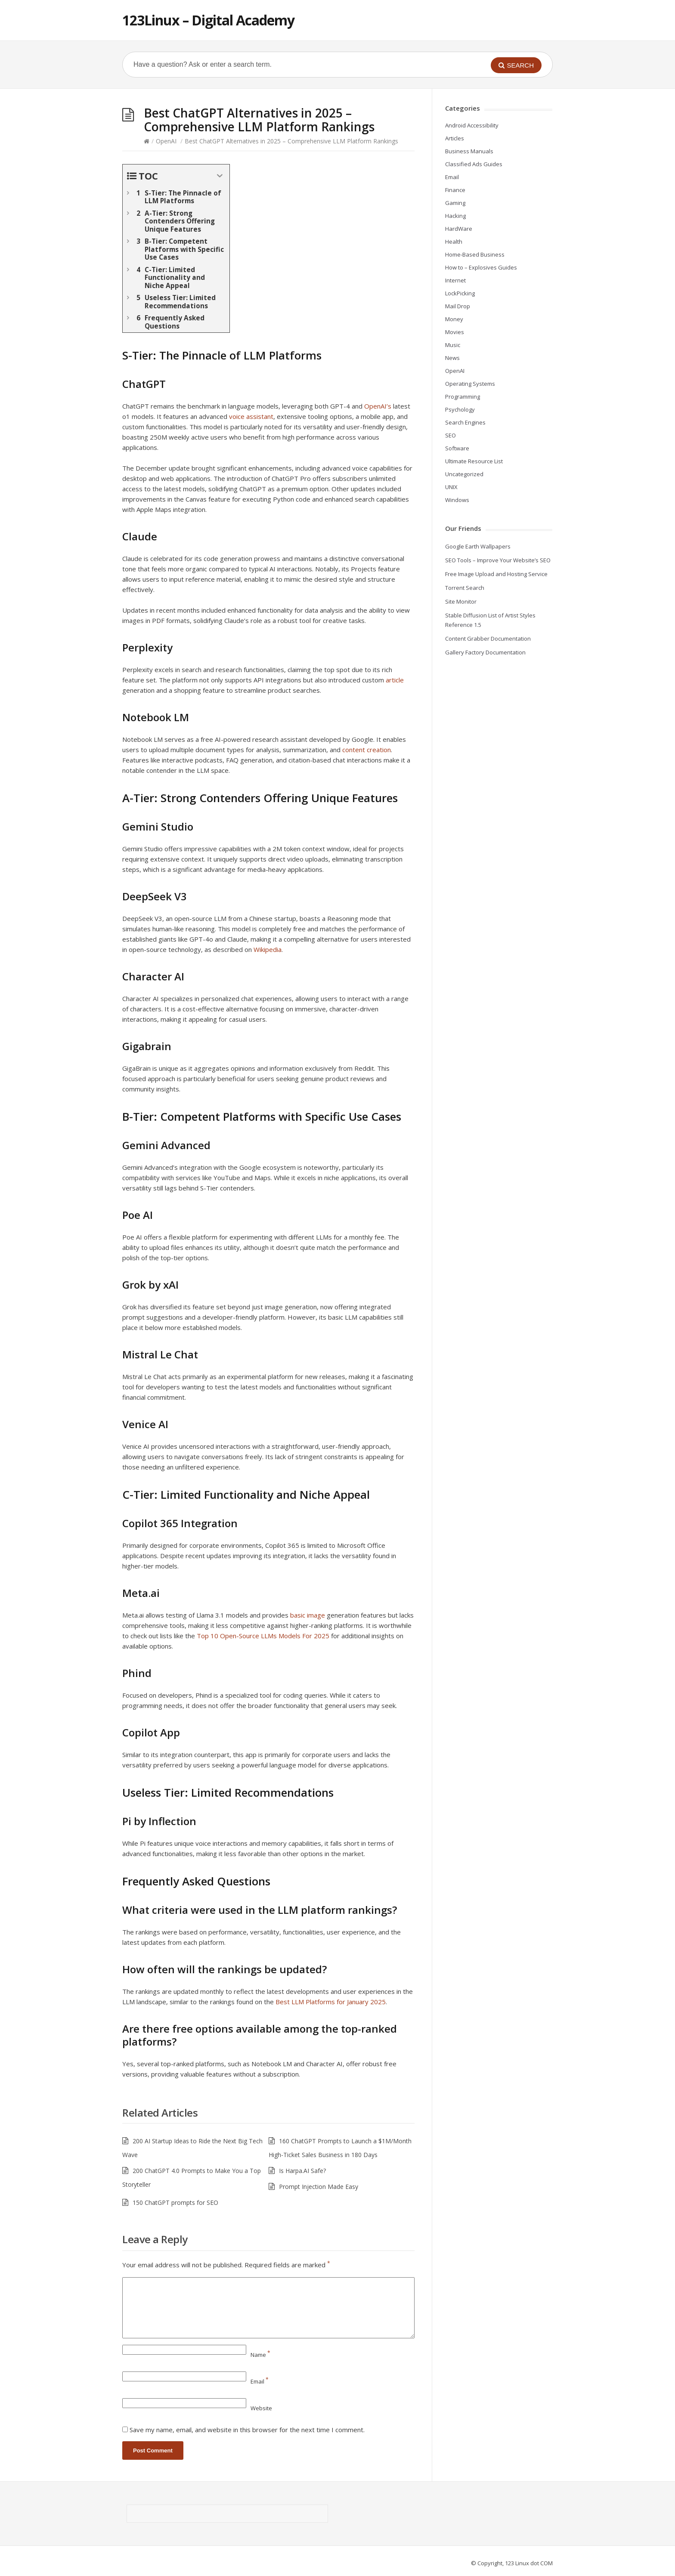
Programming (462, 396)
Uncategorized (464, 474)
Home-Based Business (475, 254)
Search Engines (465, 422)
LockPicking (460, 293)
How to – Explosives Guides (481, 267)
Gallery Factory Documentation (485, 652)
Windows (457, 500)
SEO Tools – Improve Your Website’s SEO (498, 560)
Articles (454, 138)
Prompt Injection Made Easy (318, 2186)
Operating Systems (470, 383)
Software (457, 448)
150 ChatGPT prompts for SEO (175, 2202)
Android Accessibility (472, 125)
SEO (450, 435)
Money (454, 319)
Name (260, 2355)
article (395, 680)
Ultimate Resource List (474, 461)
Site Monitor (461, 601)
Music (452, 345)
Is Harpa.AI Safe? (302, 2171)
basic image (307, 1615)
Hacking (455, 216)
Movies (454, 332)
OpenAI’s (377, 406)
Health (453, 241)
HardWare (458, 228)
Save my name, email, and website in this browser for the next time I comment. (247, 2429)
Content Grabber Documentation (488, 638)
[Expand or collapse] (219, 176)
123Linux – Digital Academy (208, 20)
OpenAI (166, 141)
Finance (455, 190)
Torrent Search (464, 588)
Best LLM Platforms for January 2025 (331, 2001)
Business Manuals (469, 151)
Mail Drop (457, 306)
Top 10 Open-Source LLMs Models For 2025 (263, 1635)
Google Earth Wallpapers (478, 546)
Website (261, 2408)
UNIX (451, 487)
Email (260, 2381)
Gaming (455, 203)
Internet (455, 280)
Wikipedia (268, 949)
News (452, 358)
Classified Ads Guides (473, 164)
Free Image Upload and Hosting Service (496, 574)
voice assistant (251, 416)
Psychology (460, 409)
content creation (366, 749)
